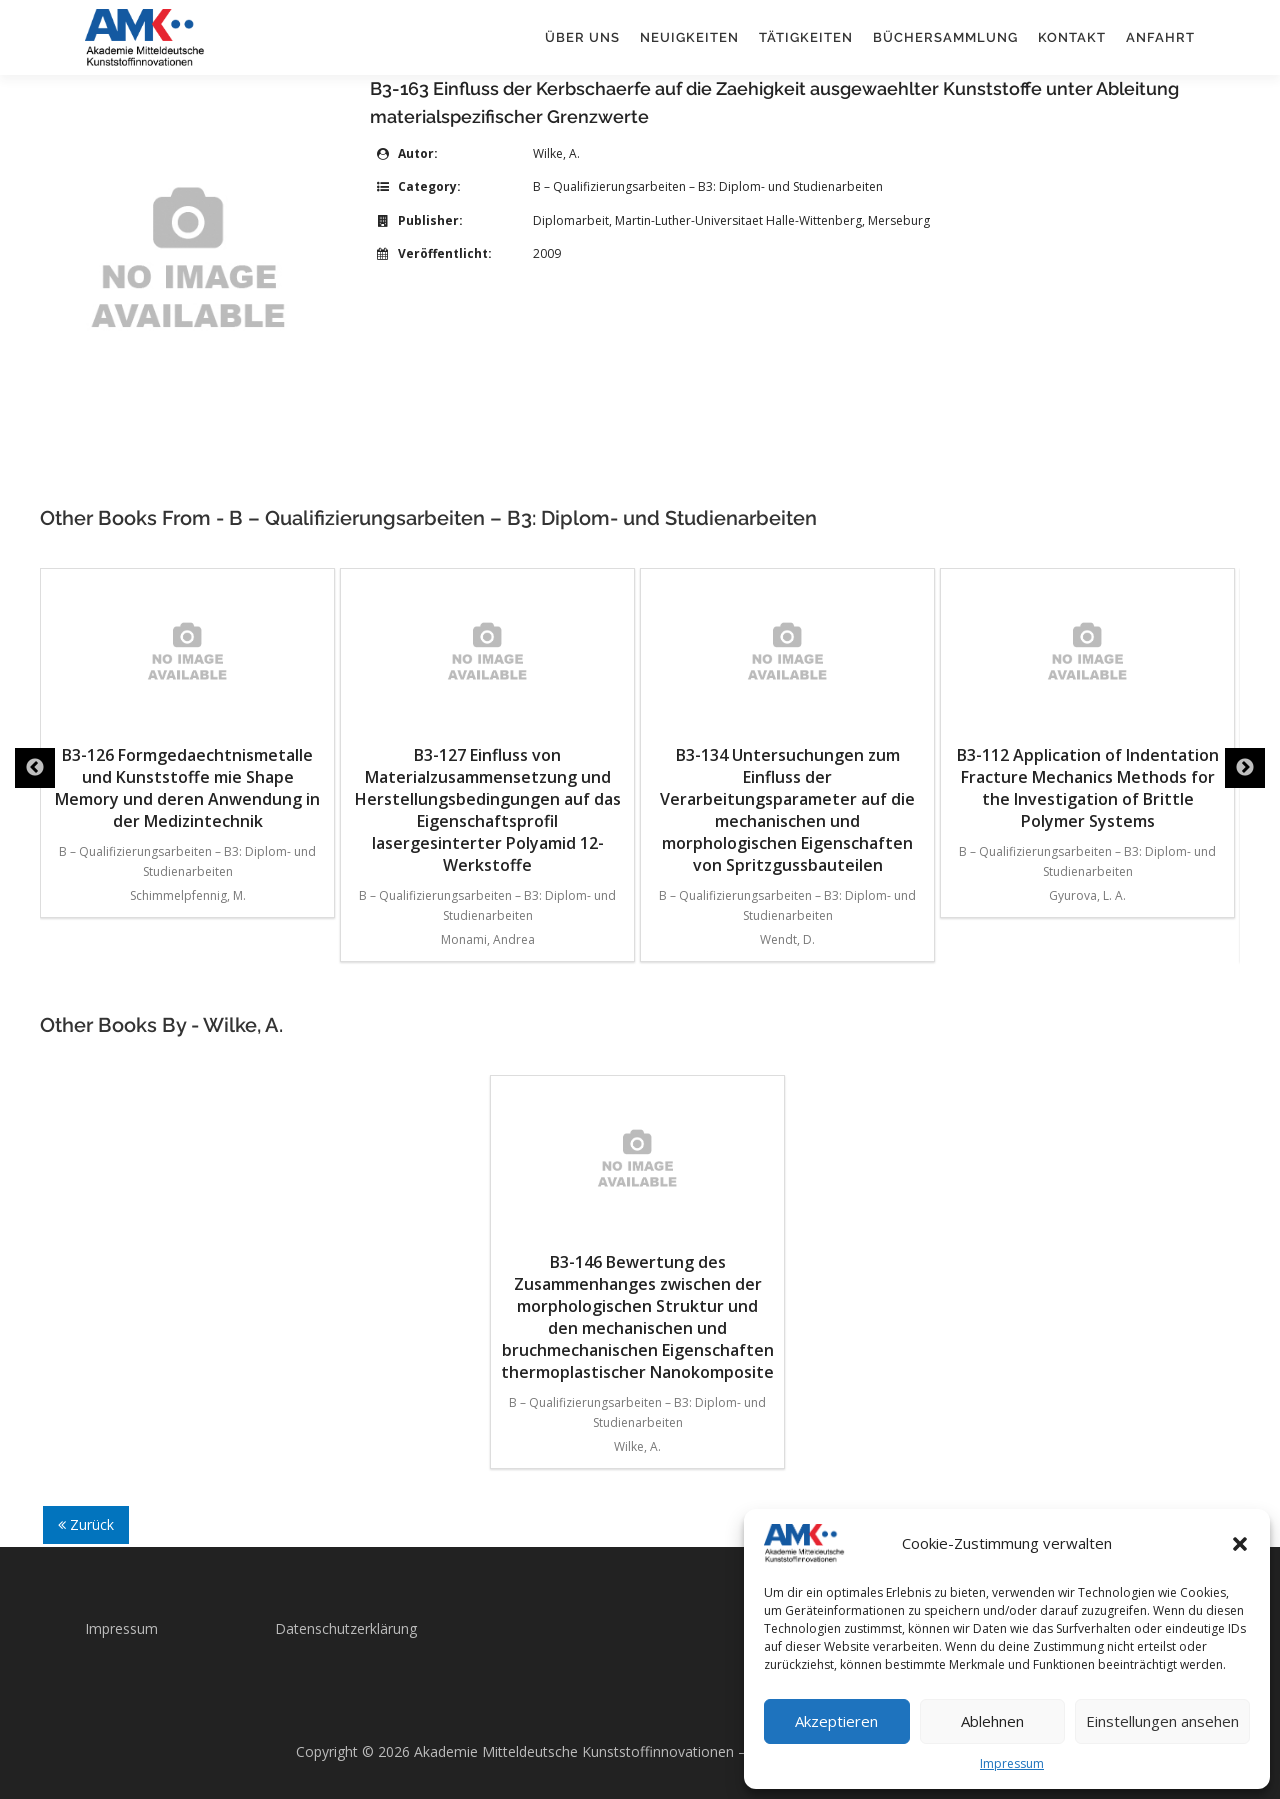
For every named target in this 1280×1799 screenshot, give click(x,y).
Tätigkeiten (806, 37)
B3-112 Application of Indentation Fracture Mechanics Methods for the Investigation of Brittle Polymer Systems (1088, 705)
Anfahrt (1160, 37)
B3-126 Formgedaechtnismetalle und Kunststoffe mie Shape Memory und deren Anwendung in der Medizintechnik (187, 705)
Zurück (86, 1524)
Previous (35, 768)
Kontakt (1072, 37)
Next (1245, 768)
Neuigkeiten (689, 37)
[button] (1240, 1544)
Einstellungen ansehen (1162, 1721)
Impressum (1012, 1763)
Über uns (582, 37)
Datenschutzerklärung (346, 1628)
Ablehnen (992, 1721)
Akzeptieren (836, 1721)
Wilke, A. (556, 153)
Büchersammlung (945, 37)
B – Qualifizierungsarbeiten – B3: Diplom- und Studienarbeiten (708, 186)
